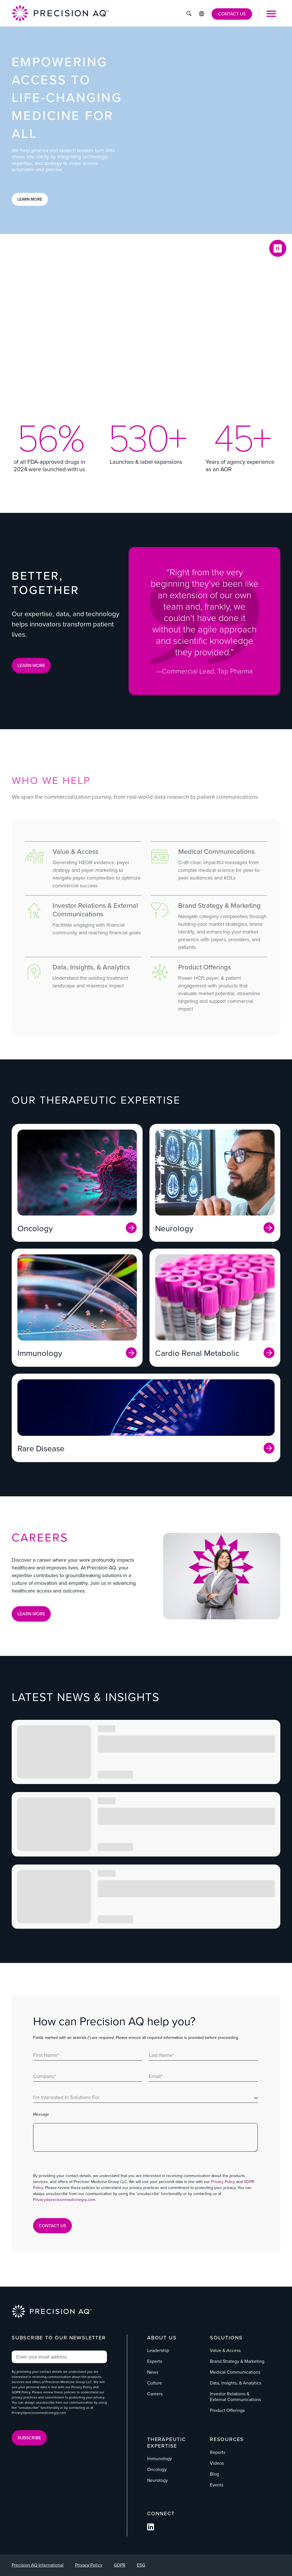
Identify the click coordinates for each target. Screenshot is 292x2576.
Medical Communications (235, 2372)
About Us (162, 2337)
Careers (155, 2393)
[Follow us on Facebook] (150, 2528)
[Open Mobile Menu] (271, 14)
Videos (217, 2463)
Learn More (29, 199)
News (152, 2372)
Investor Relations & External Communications (235, 2396)
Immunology (159, 2458)
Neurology (157, 2480)
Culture (154, 2383)
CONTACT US (232, 14)
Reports (217, 2452)
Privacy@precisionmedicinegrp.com (64, 2200)
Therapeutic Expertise (166, 2443)
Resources (227, 2439)
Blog (214, 2474)
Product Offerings (227, 2410)
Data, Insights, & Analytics (235, 2383)
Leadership (158, 2350)
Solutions (226, 2337)
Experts (154, 2361)
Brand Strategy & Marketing (237, 2361)
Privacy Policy (223, 2182)
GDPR (119, 2565)
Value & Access (225, 2350)
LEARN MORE (31, 665)
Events (216, 2485)
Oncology (157, 2469)
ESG (141, 2565)
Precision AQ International (38, 2565)
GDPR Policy (21, 2392)
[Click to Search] (188, 14)
